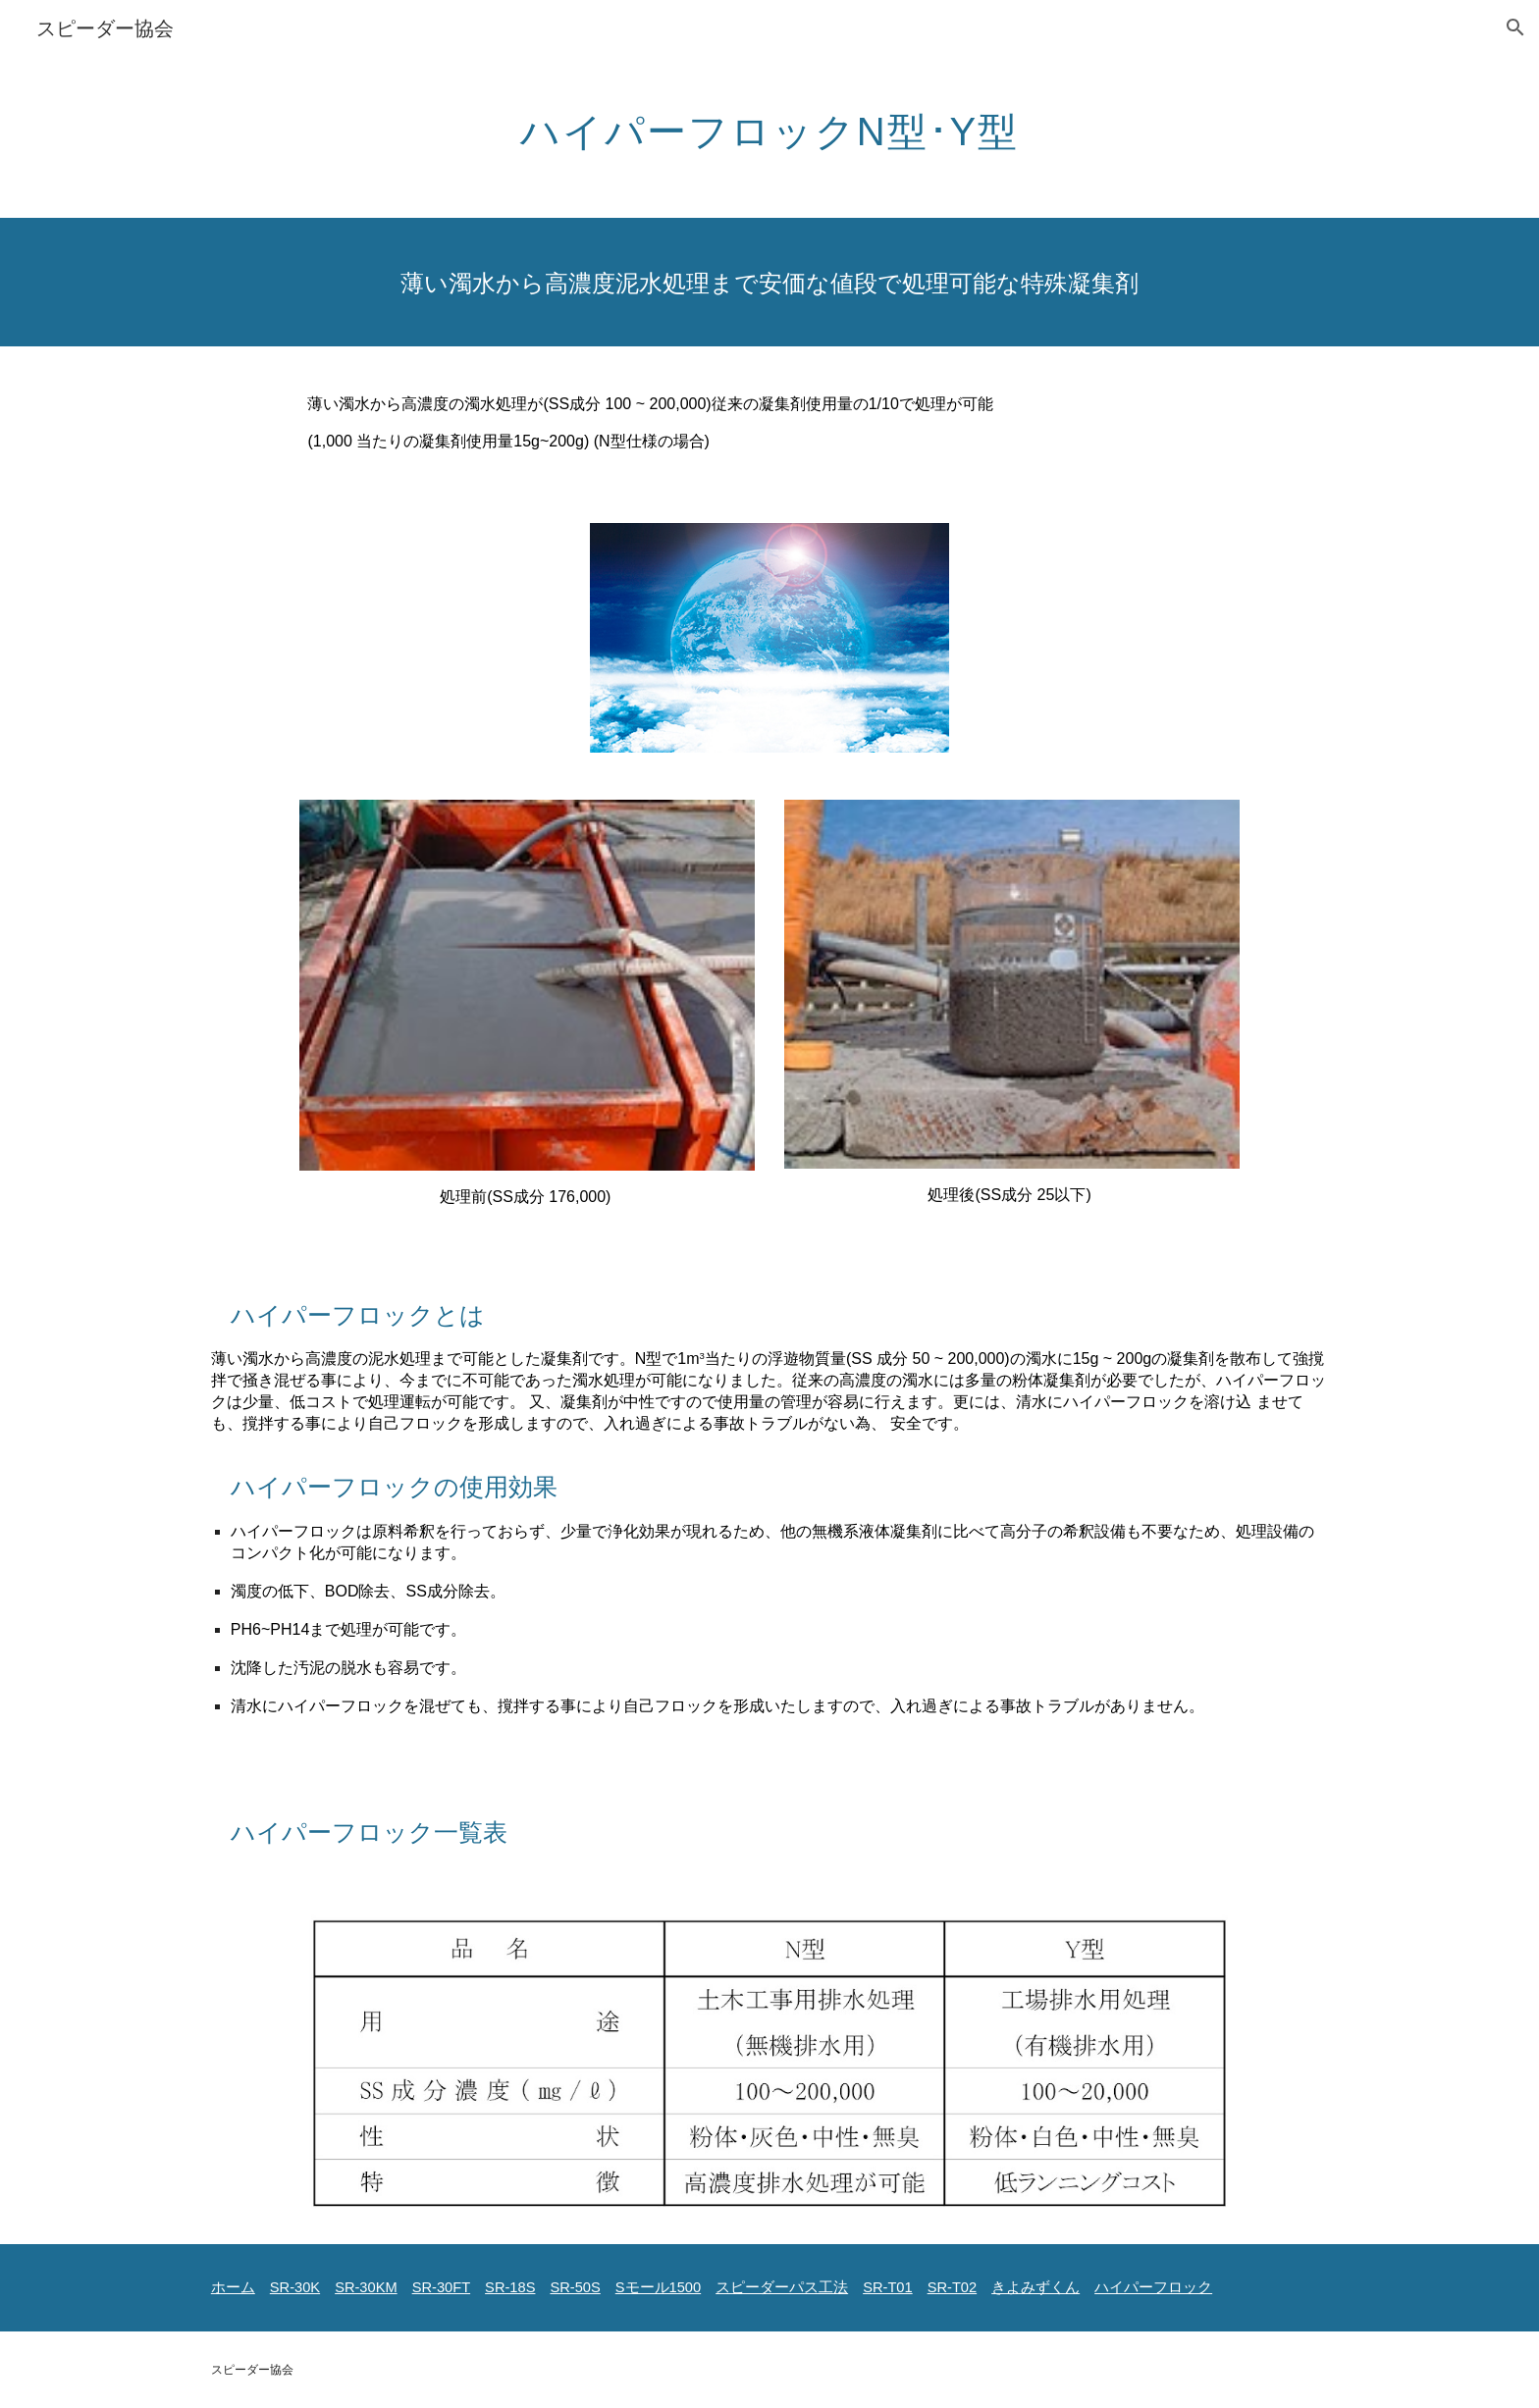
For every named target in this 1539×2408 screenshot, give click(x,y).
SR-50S (575, 2287)
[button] (1515, 27)
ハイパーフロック (1153, 2287)
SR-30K (295, 2287)
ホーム (233, 2287)
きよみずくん (1035, 2287)
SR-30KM (366, 2287)
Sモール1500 (658, 2287)
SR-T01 (888, 2287)
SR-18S (510, 2287)
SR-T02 (953, 2287)
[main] (769, 122)
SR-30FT (441, 2287)
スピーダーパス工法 (782, 2287)
